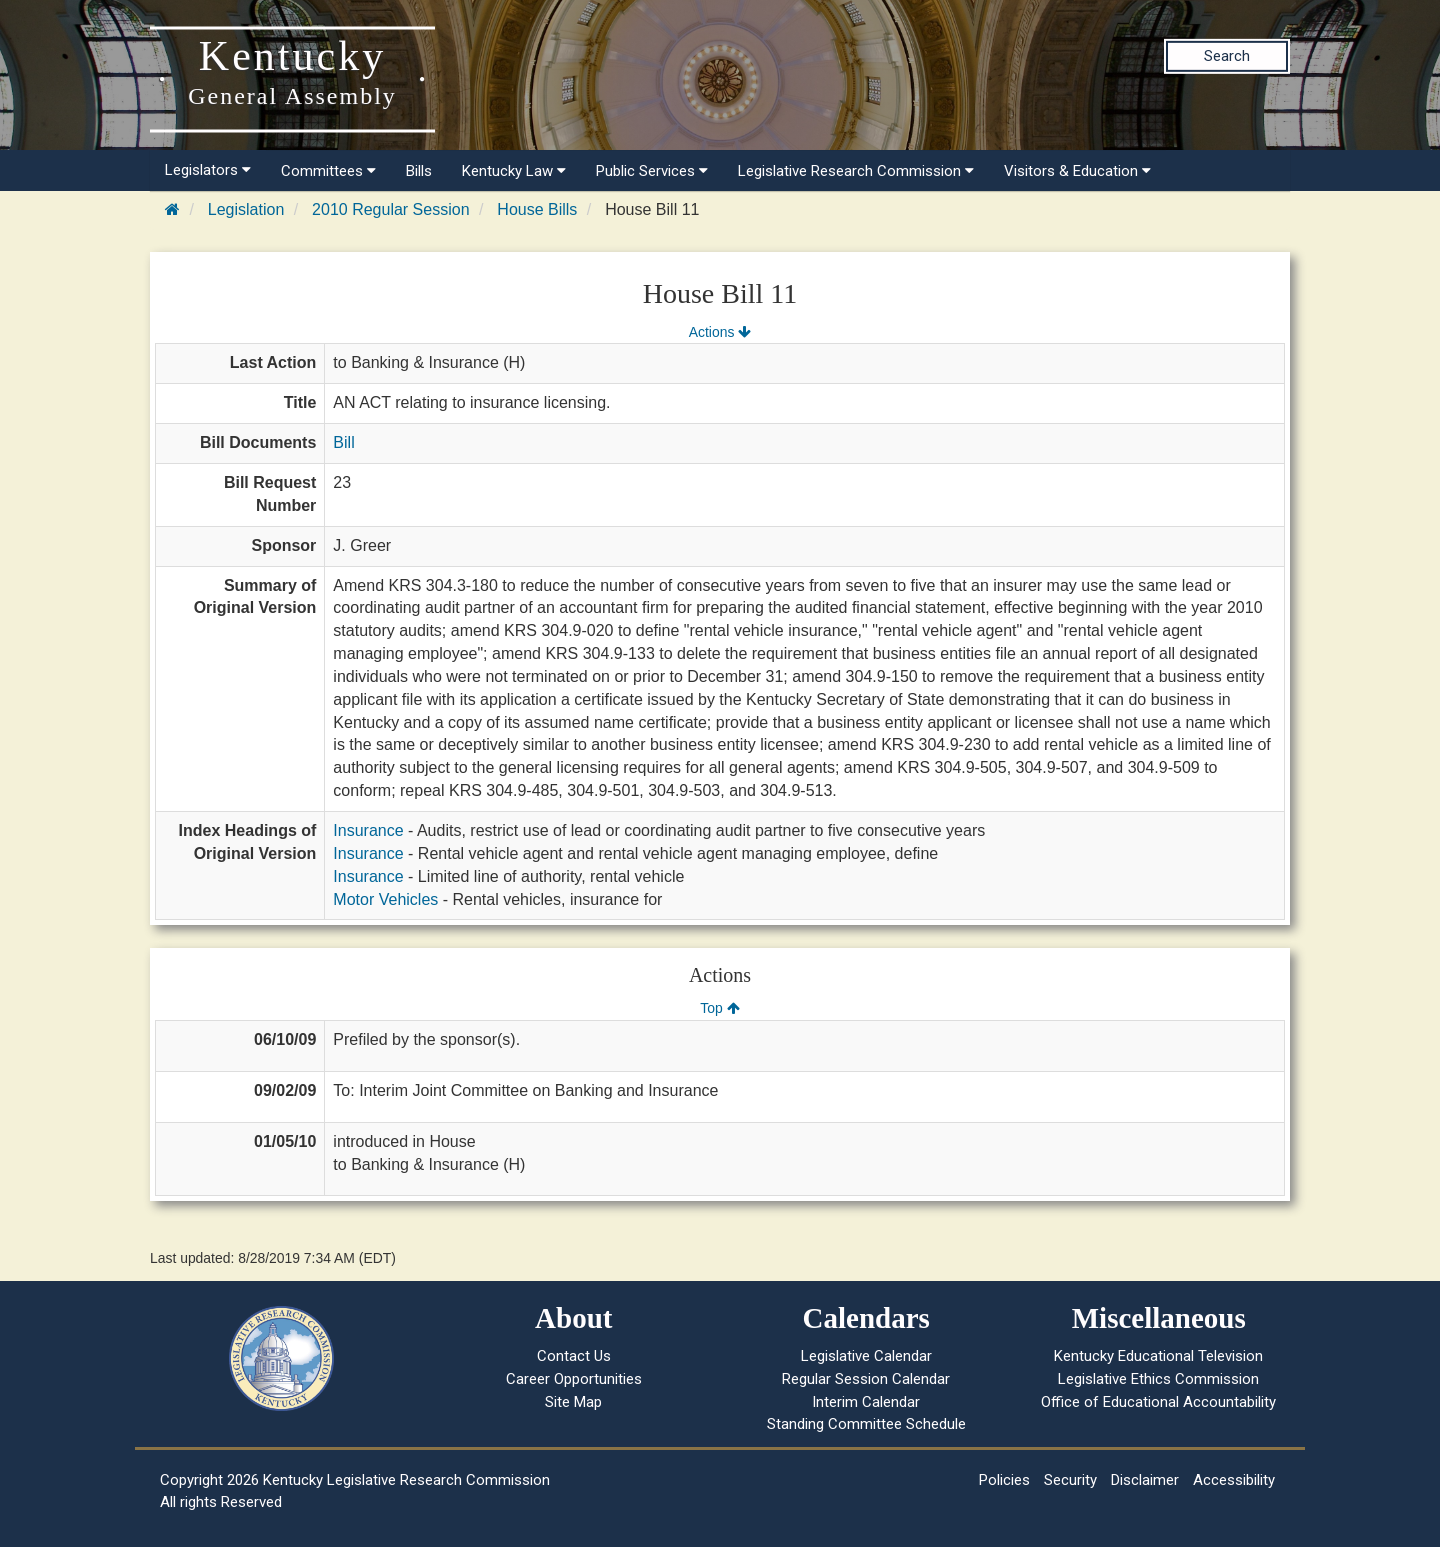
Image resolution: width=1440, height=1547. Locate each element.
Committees (328, 171)
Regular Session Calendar (866, 1379)
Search (1227, 56)
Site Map (573, 1402)
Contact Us (574, 1356)
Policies (1004, 1480)
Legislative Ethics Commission (1158, 1379)
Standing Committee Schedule (866, 1424)
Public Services (652, 171)
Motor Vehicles (385, 899)
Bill (343, 442)
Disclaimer (1145, 1480)
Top (719, 1008)
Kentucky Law (514, 171)
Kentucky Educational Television (1158, 1356)
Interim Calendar (866, 1402)
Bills (419, 171)
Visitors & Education (1077, 171)
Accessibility (1234, 1480)
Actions (720, 332)
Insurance (368, 830)
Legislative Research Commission (856, 171)
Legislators (208, 170)
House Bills (537, 209)
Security (1070, 1480)
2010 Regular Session (390, 209)
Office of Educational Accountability (1158, 1402)
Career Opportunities (574, 1379)
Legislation (246, 209)
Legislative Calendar (866, 1356)
